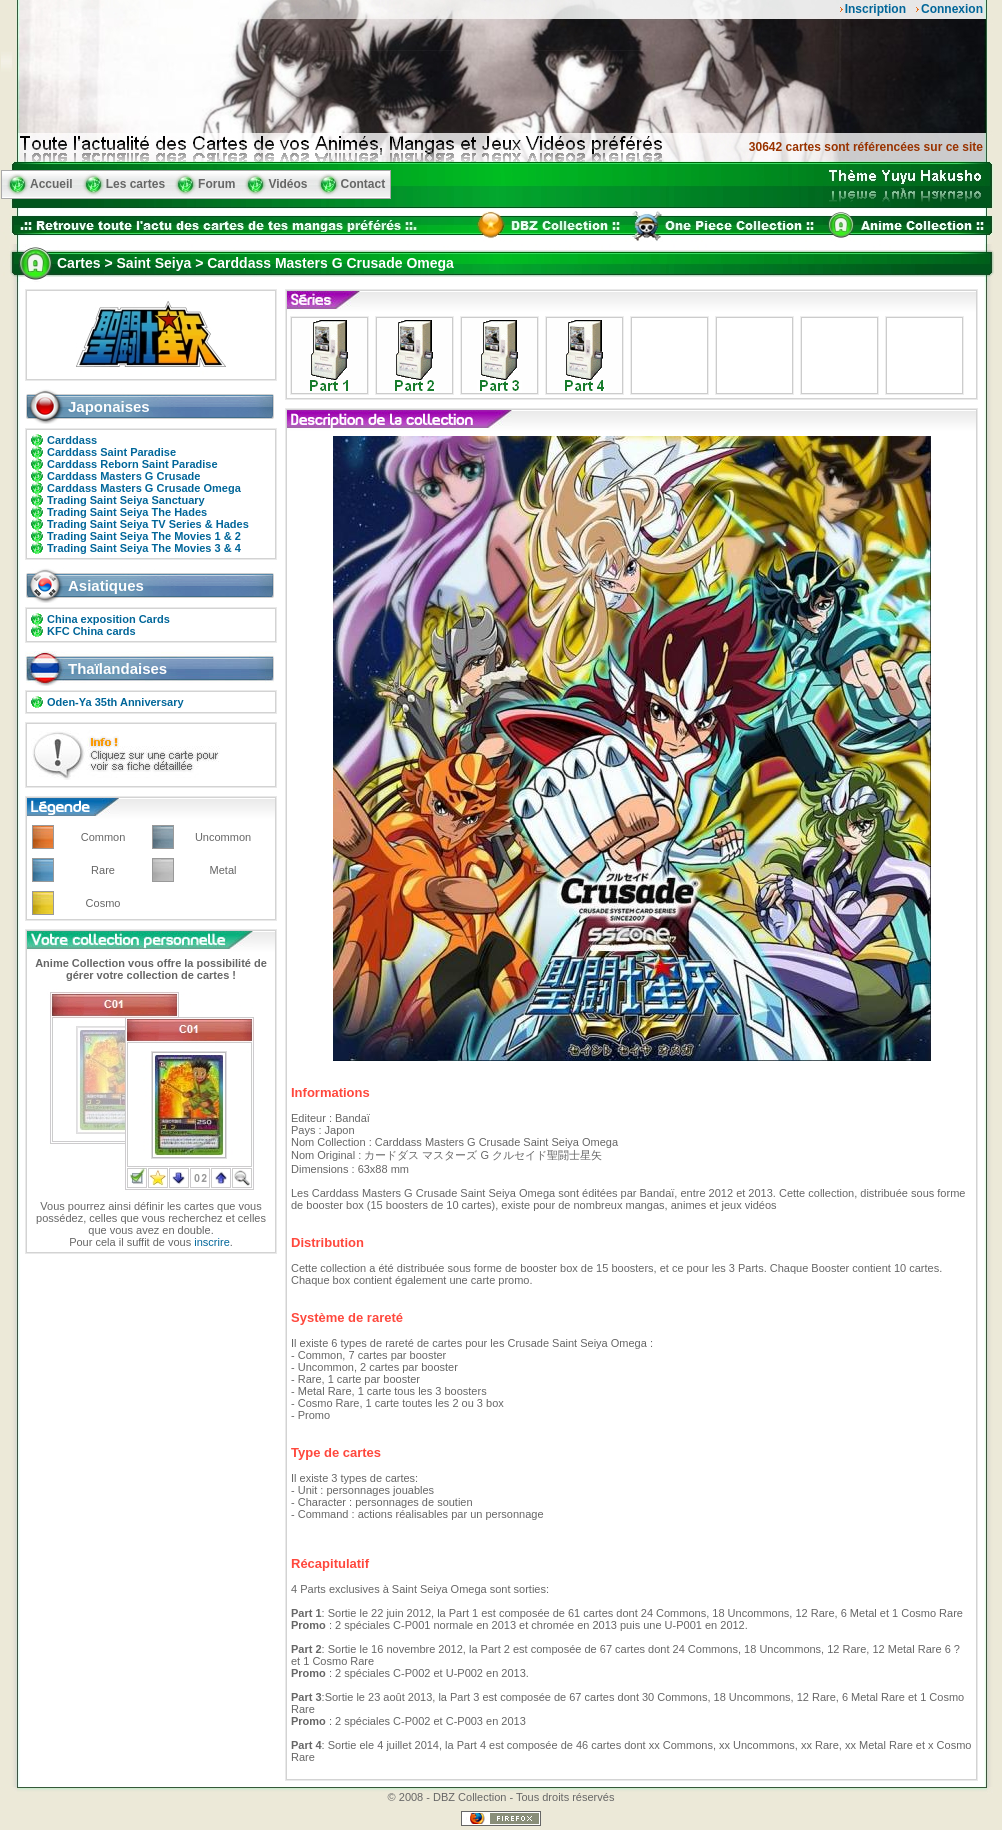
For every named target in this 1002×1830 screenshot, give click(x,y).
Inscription (875, 9)
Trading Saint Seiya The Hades (127, 512)
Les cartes (135, 184)
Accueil (51, 184)
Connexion (952, 9)
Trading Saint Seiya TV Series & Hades (148, 524)
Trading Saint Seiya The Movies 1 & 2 (144, 536)
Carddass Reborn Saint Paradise (132, 464)
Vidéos (287, 184)
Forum (216, 184)
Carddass (72, 440)
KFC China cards (91, 631)
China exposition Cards (108, 619)
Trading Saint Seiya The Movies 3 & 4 (144, 548)
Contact (363, 184)
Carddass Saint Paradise (111, 452)
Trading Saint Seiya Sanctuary (126, 500)
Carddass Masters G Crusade (123, 476)
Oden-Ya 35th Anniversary (115, 702)
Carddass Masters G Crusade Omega (144, 488)
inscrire (211, 1242)
